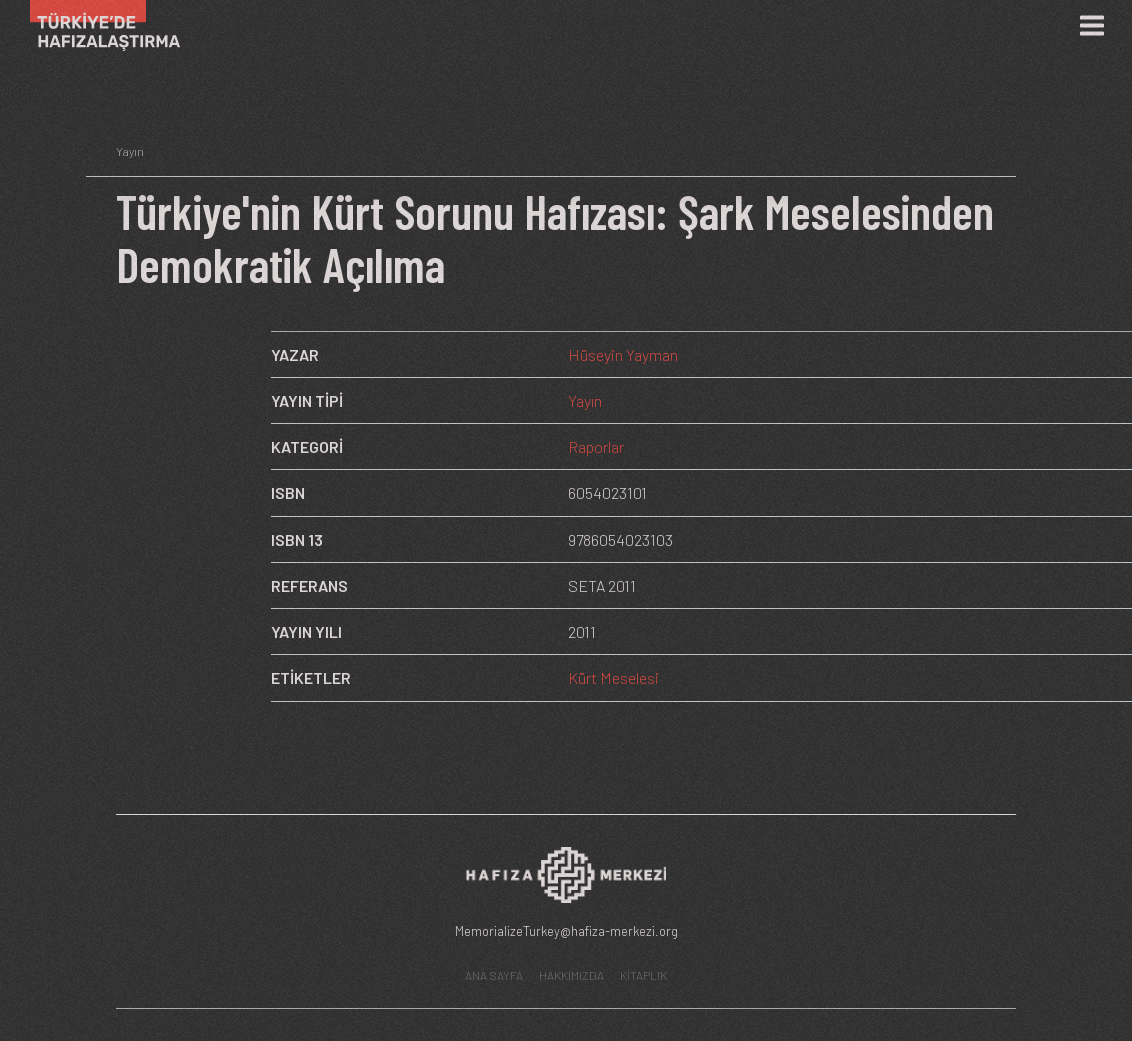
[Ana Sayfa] (97, 25)
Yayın (585, 400)
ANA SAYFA (494, 975)
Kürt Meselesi (613, 677)
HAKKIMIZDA (571, 975)
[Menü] (1092, 26)
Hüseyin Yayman (623, 354)
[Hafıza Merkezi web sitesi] (566, 880)
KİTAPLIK (643, 975)
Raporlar (596, 446)
